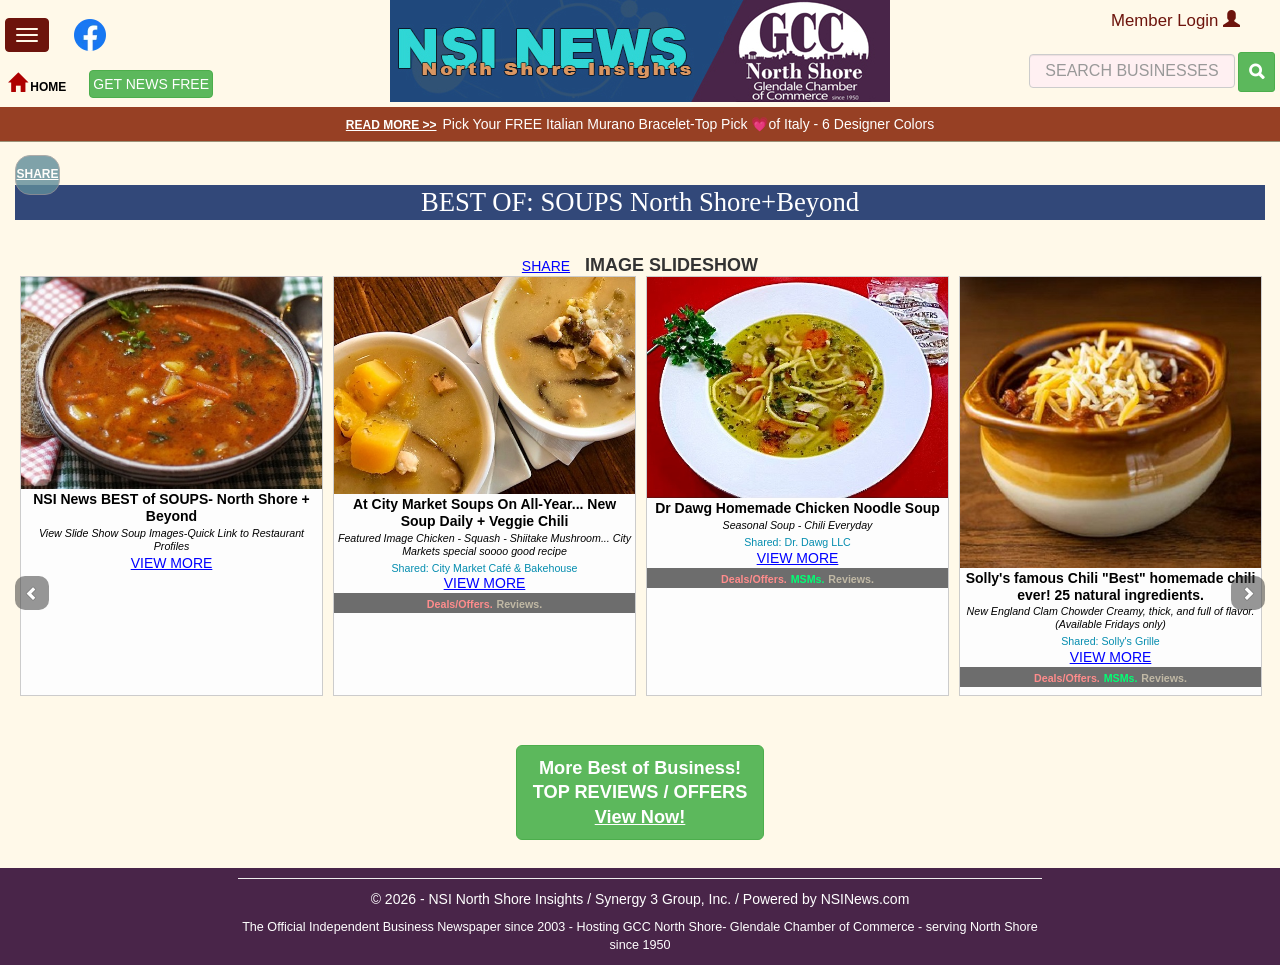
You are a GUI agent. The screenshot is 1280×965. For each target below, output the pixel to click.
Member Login (1175, 20)
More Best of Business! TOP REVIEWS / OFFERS (640, 792)
